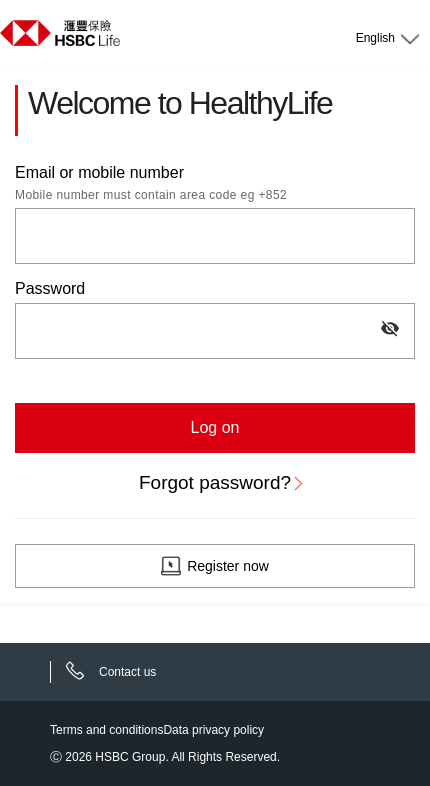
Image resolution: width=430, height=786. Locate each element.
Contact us (127, 672)
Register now (228, 566)
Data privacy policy (213, 730)
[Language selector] (385, 34)
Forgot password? (215, 482)
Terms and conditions (106, 730)
